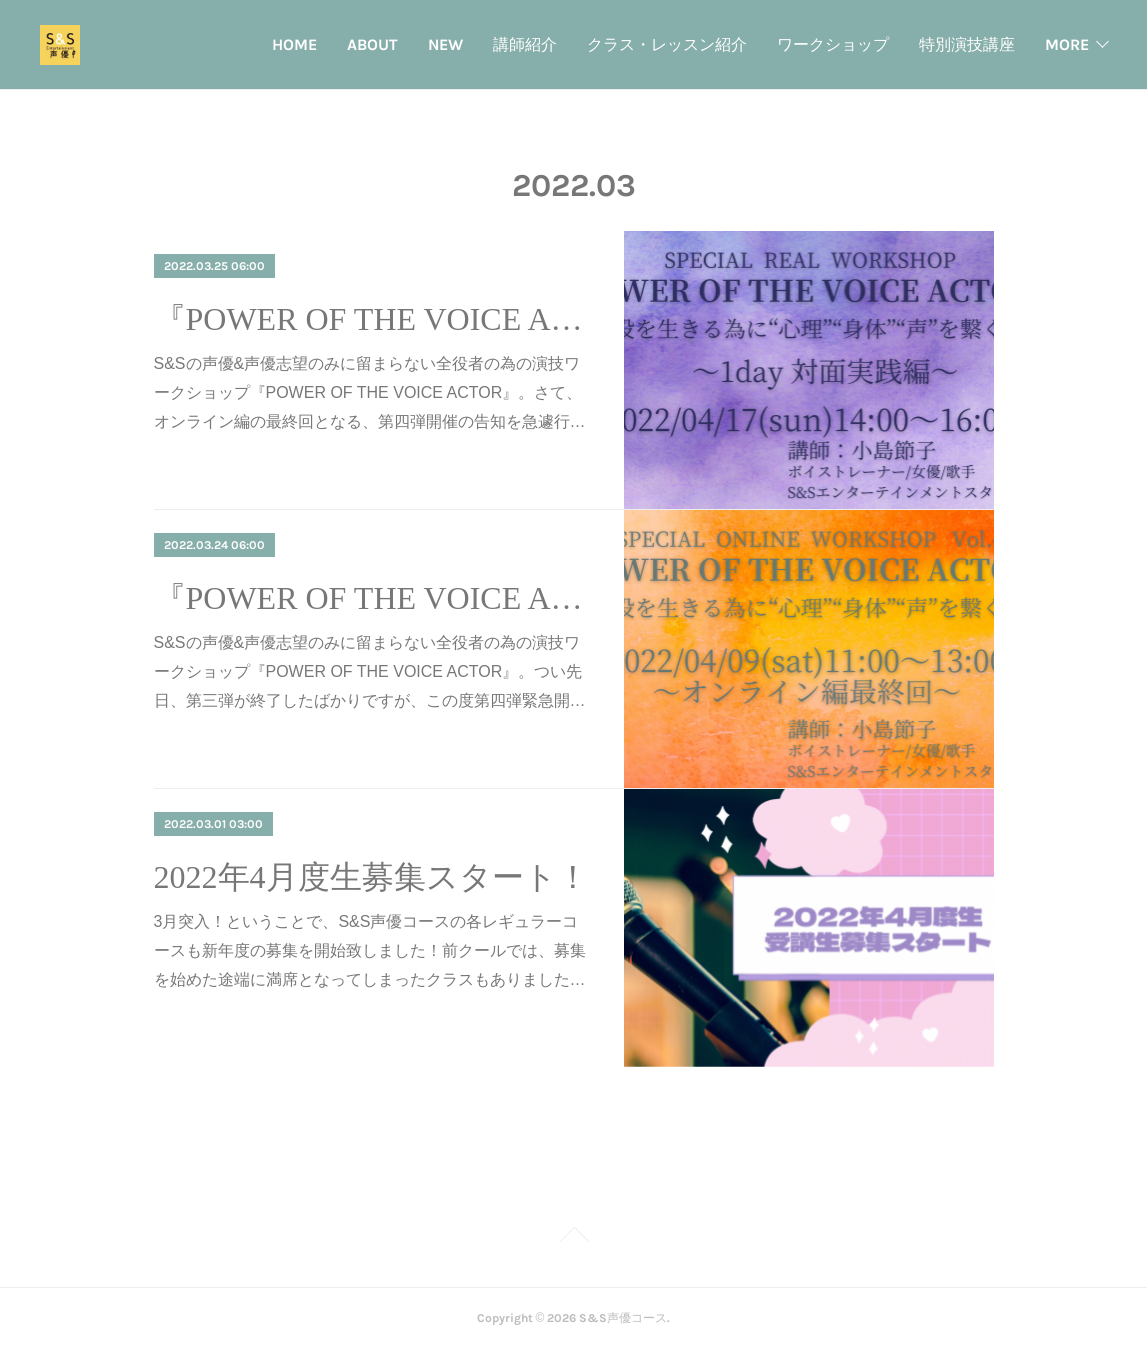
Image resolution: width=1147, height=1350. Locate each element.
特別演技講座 (967, 44)
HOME (294, 44)
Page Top (573, 1238)
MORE (1067, 44)
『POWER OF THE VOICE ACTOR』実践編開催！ (371, 319)
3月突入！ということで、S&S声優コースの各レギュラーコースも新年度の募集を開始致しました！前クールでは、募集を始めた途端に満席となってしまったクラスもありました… (370, 950)
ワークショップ (833, 44)
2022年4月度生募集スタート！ (371, 877)
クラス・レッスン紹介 (667, 44)
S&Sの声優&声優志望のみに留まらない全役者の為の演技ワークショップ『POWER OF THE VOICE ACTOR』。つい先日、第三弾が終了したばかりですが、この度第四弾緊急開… (370, 671)
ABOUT (372, 44)
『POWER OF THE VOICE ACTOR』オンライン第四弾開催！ (371, 598)
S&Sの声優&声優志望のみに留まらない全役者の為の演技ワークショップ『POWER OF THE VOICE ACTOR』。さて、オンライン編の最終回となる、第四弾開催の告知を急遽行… (370, 392)
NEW (445, 44)
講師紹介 (525, 44)
